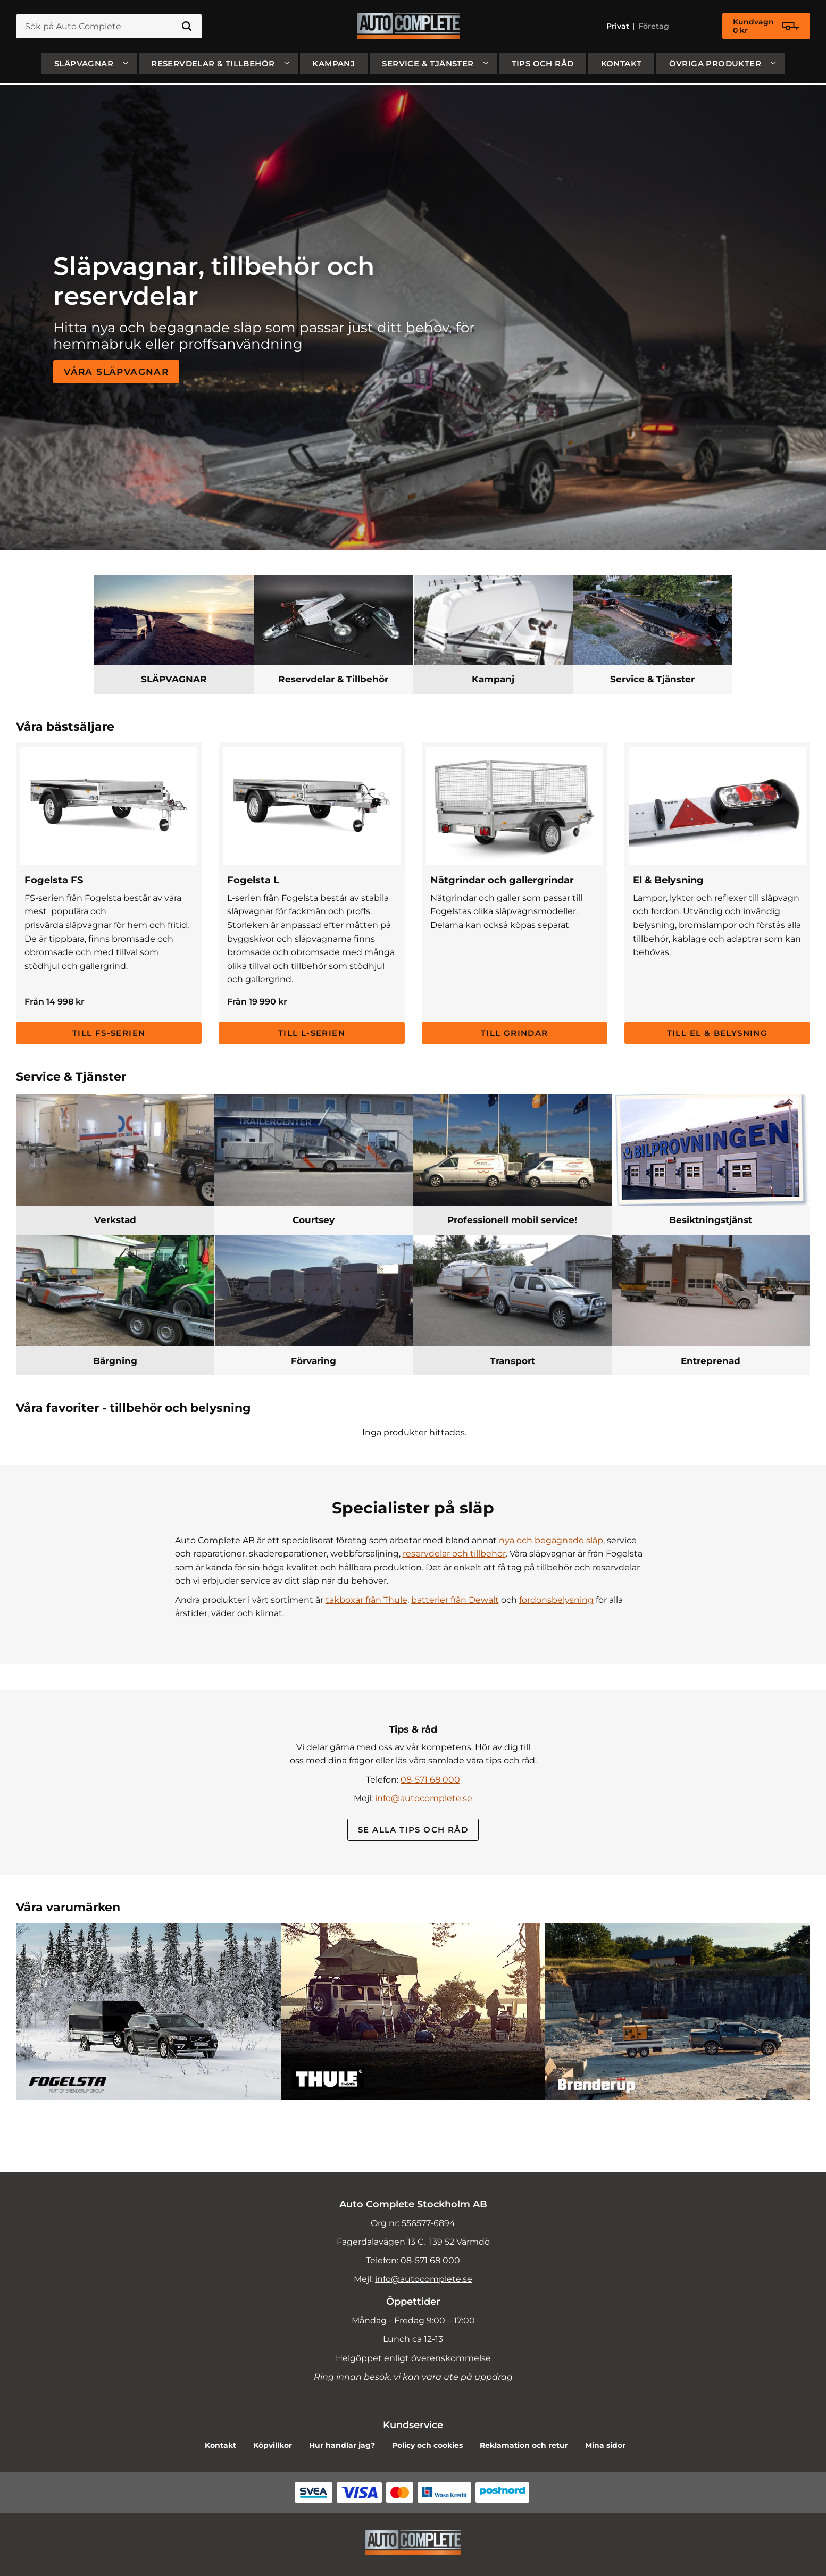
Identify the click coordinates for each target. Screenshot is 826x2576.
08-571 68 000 (430, 1780)
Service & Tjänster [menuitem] (427, 66)
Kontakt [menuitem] (621, 66)
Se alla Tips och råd (413, 1830)
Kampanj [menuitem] (333, 66)
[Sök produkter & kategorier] (109, 27)
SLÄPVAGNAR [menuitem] (83, 66)
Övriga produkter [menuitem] (715, 66)
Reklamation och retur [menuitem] (524, 2445)
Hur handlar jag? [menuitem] (342, 2445)
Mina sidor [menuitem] (605, 2445)
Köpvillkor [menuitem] (272, 2445)
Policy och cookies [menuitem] (427, 2445)
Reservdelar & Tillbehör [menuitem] (212, 66)
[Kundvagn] (766, 27)
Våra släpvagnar (116, 371)
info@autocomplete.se (423, 1798)
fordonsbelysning (556, 1600)
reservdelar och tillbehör (454, 1554)
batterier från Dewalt (455, 1600)
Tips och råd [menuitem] (543, 66)
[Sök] (187, 27)
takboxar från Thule (366, 1600)
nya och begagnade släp (551, 1540)
